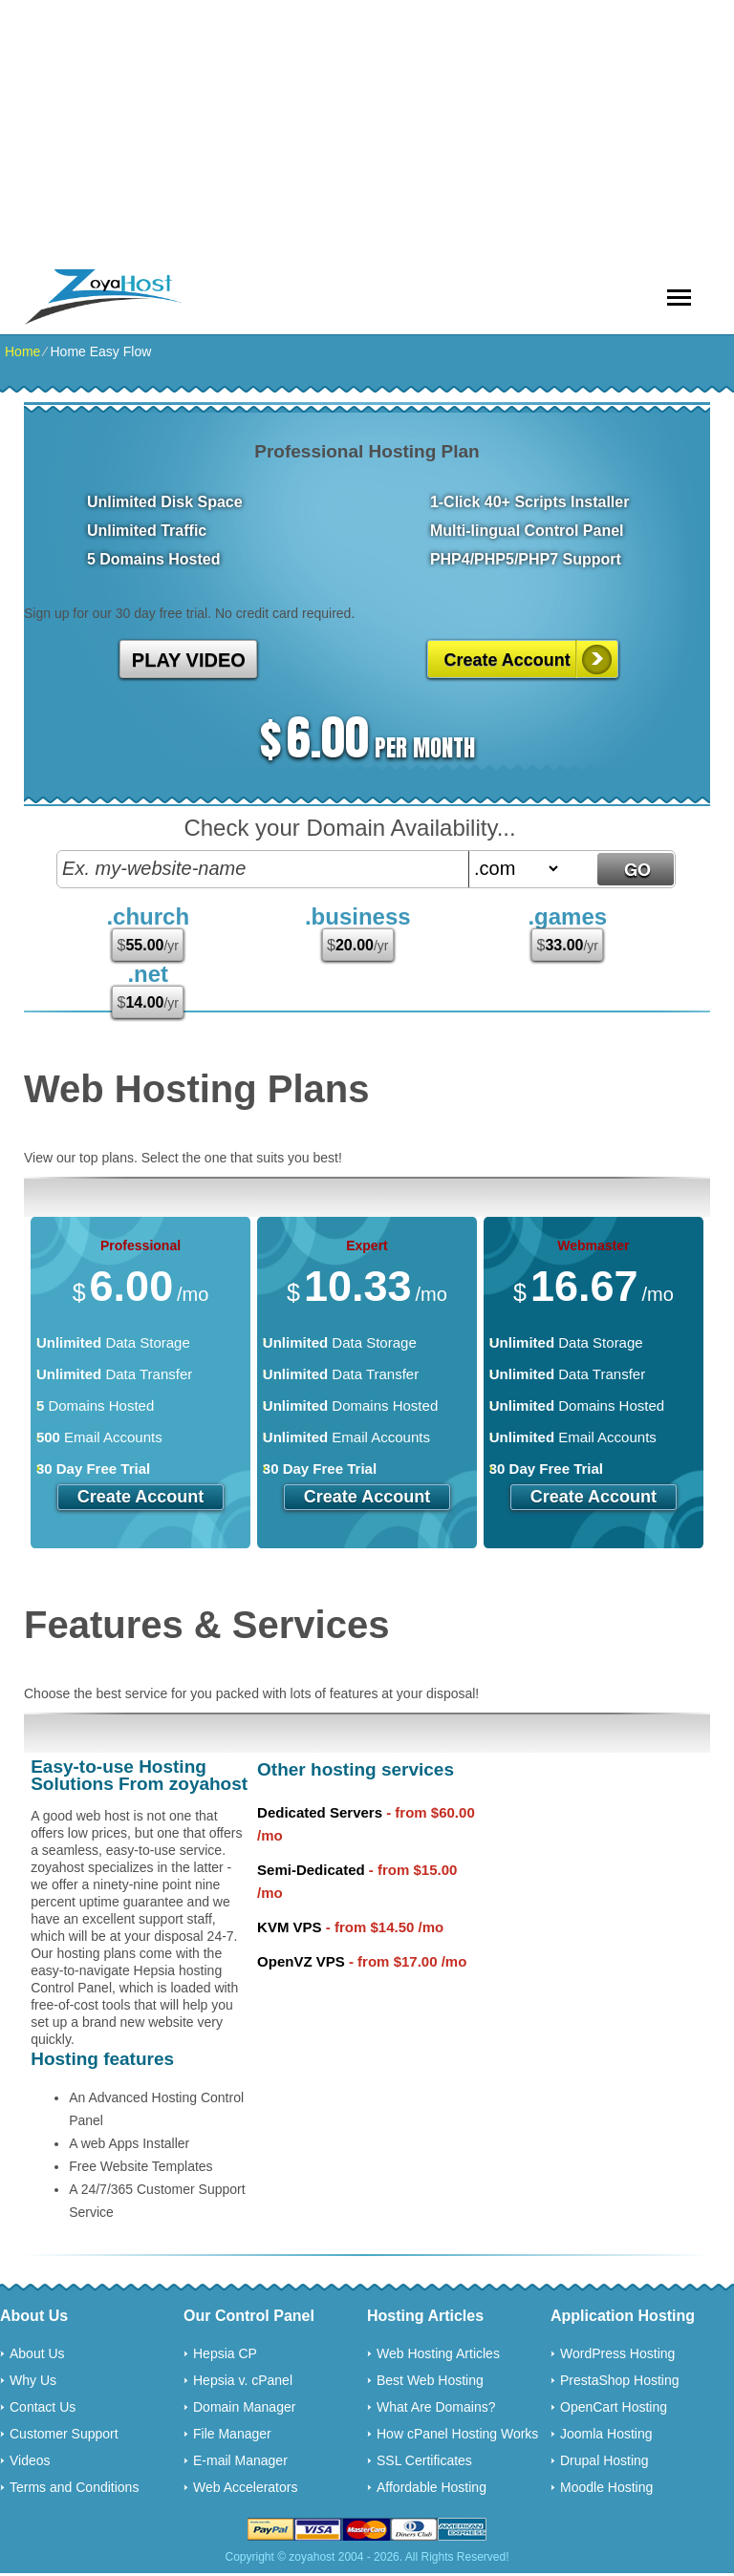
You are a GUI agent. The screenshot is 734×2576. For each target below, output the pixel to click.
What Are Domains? (436, 2407)
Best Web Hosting (430, 2380)
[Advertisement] (367, 133)
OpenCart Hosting (613, 2407)
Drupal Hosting (604, 2460)
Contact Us (43, 2407)
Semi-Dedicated (311, 1870)
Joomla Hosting (606, 2433)
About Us (37, 2353)
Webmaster (593, 1245)
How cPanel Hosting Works (457, 2433)
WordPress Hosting (617, 2353)
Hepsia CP (225, 2353)
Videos (30, 2460)
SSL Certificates (424, 2460)
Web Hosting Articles (438, 2353)
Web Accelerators (245, 2487)
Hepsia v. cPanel (242, 2380)
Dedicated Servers (319, 1812)
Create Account (506, 660)
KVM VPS (289, 1927)
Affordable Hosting (431, 2487)
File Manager (232, 2433)
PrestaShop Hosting (620, 2380)
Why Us (33, 2380)
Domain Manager (244, 2407)
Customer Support (64, 2433)
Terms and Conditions (74, 2487)
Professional (140, 1245)
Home (22, 351)
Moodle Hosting (606, 2487)
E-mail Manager (240, 2460)
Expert (367, 1245)
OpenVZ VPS (301, 1961)
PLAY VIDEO (189, 660)
